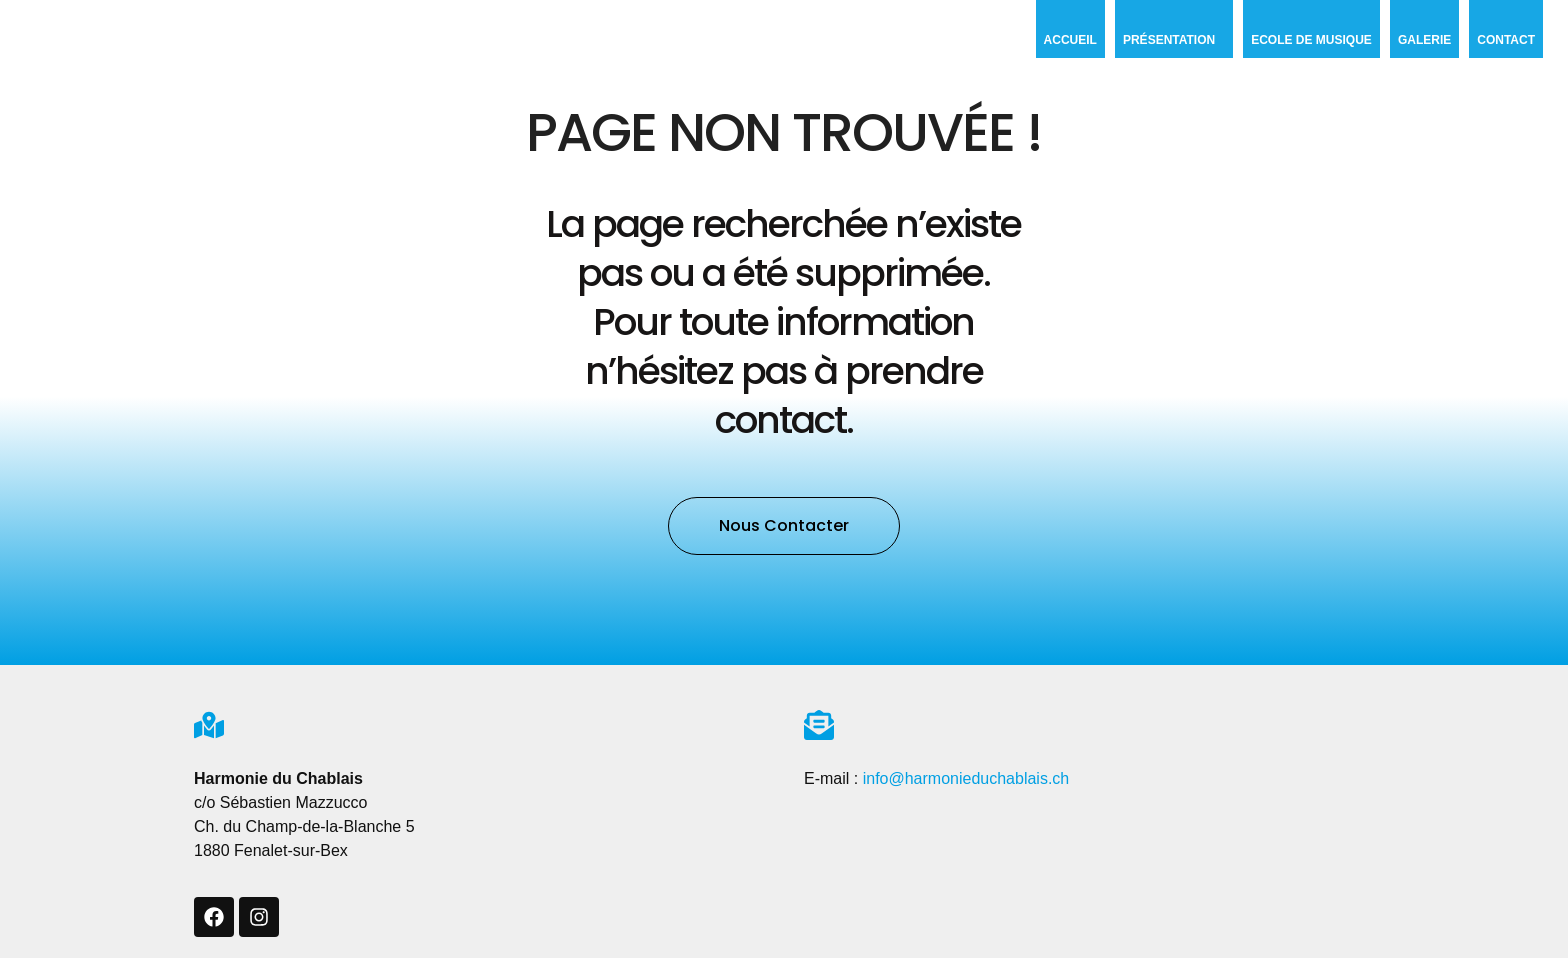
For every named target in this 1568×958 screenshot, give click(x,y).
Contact (1506, 40)
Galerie (1424, 40)
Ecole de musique (1311, 40)
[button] (784, 526)
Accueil (1070, 40)
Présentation (1174, 40)
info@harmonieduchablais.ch (966, 778)
